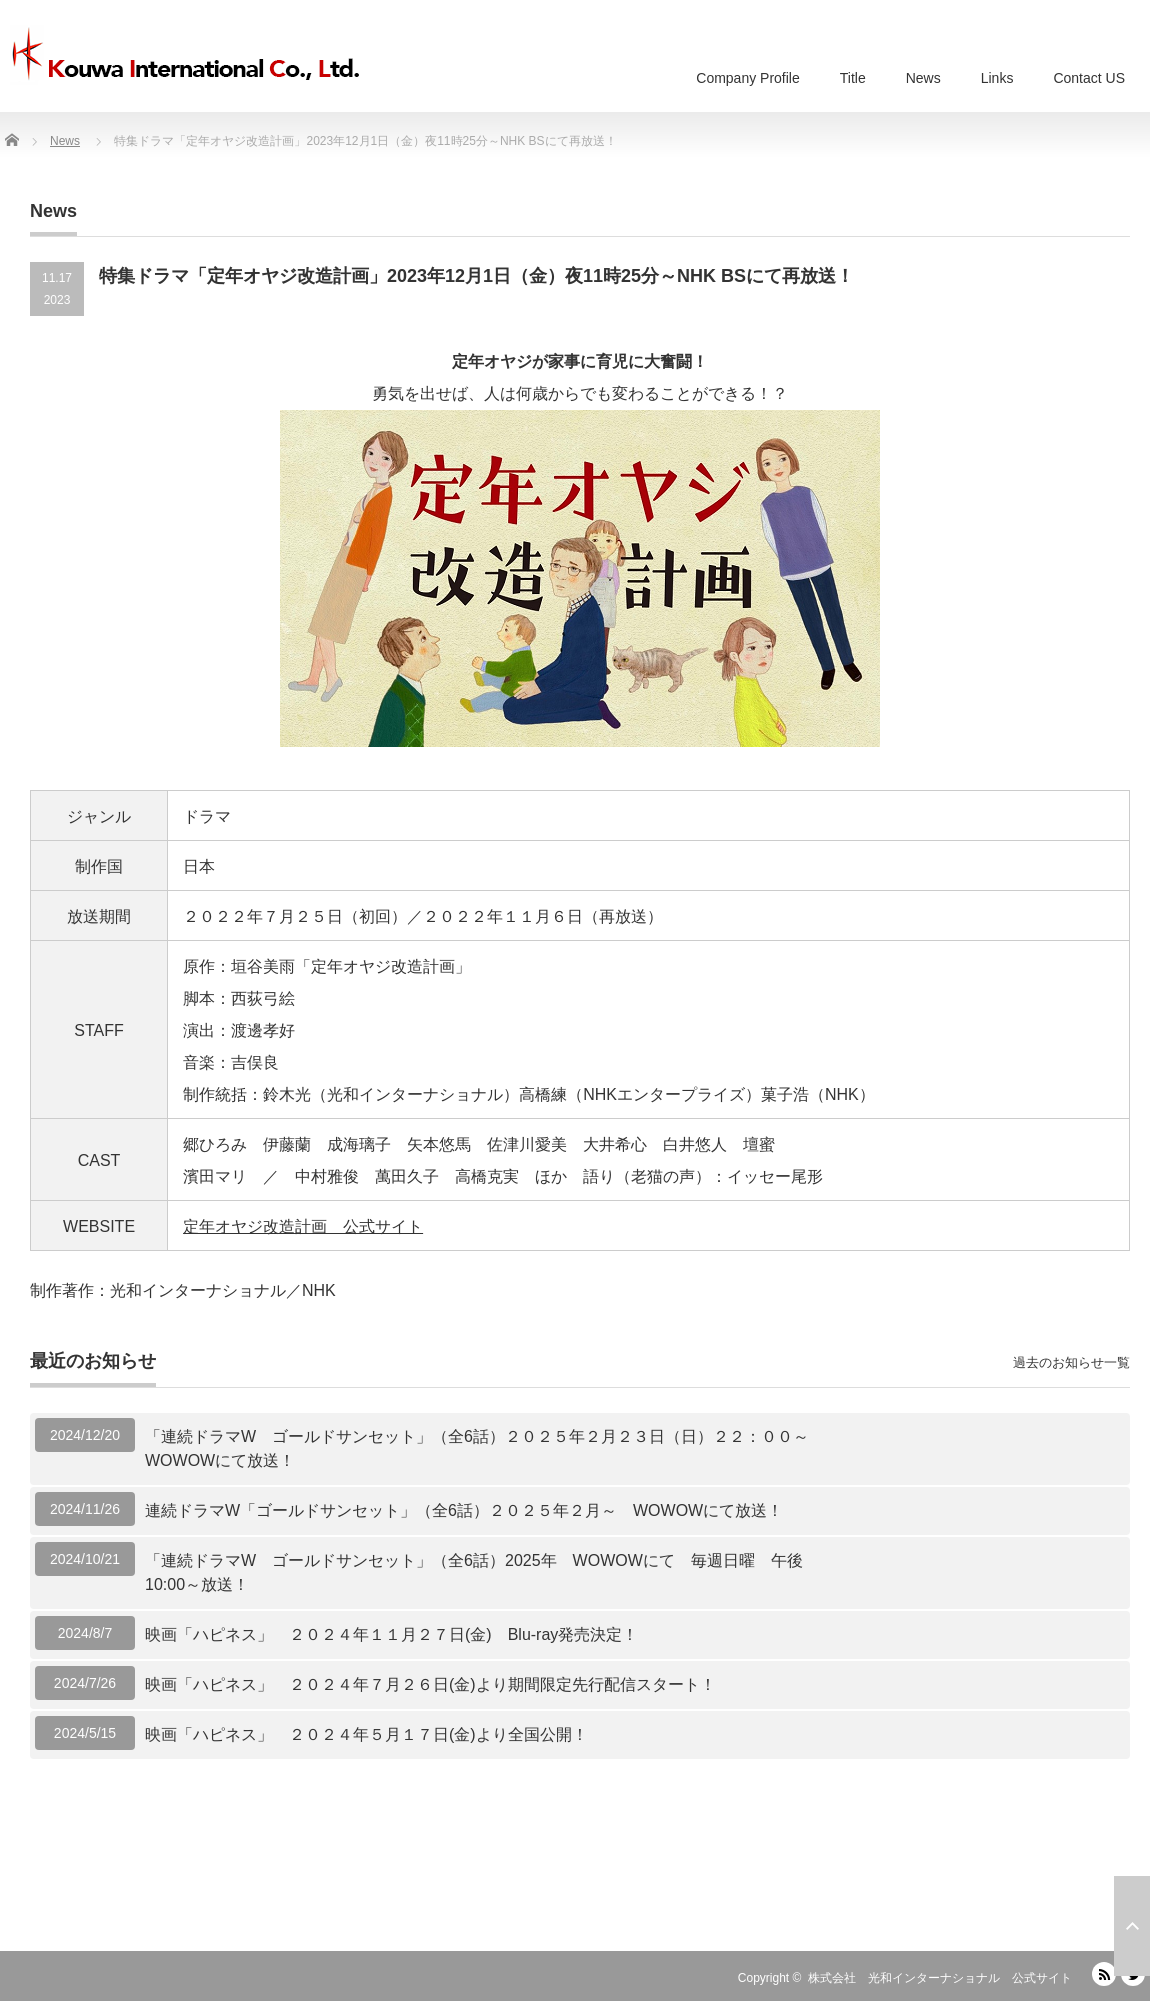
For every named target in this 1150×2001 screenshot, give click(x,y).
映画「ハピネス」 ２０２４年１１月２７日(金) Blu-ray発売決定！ (391, 1634)
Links (997, 78)
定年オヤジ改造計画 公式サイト (303, 1226)
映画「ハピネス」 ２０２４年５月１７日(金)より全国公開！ (366, 1734)
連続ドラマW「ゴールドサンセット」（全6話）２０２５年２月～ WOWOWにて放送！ (464, 1510)
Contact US (1089, 78)
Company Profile (748, 78)
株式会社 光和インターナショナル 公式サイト (940, 1978)
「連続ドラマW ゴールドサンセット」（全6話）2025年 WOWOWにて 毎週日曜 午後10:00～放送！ (474, 1572)
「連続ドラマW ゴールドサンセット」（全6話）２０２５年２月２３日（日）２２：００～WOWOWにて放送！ (477, 1448)
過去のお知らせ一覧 (1071, 1362)
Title (853, 78)
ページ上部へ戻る (1132, 1926)
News (923, 78)
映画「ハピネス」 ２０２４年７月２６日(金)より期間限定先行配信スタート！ (430, 1684)
